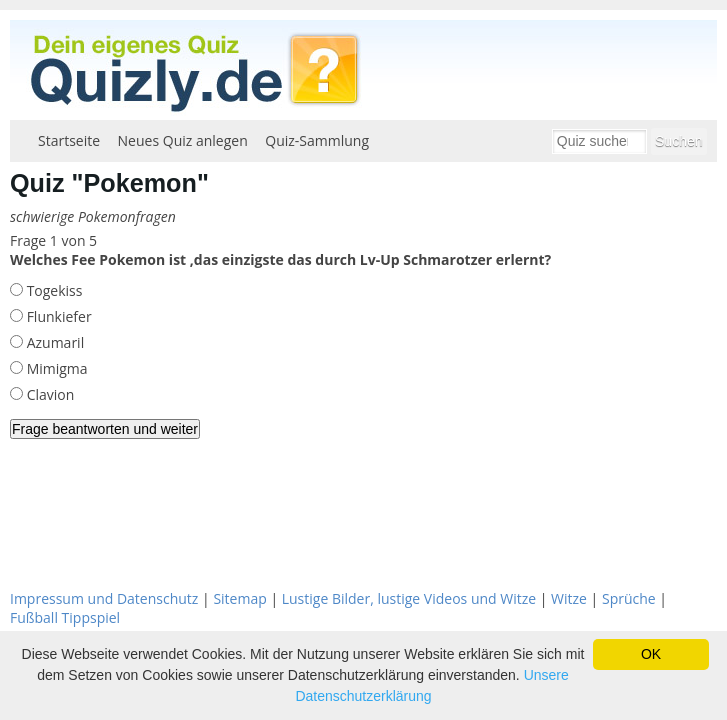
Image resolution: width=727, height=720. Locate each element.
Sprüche (629, 598)
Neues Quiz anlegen (183, 140)
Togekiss (52, 290)
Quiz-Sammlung (317, 140)
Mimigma (55, 368)
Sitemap (239, 598)
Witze (569, 598)
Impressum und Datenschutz (104, 598)
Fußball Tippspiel (65, 617)
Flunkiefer (57, 316)
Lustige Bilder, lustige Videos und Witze (409, 598)
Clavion (48, 394)
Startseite (69, 140)
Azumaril (53, 342)
